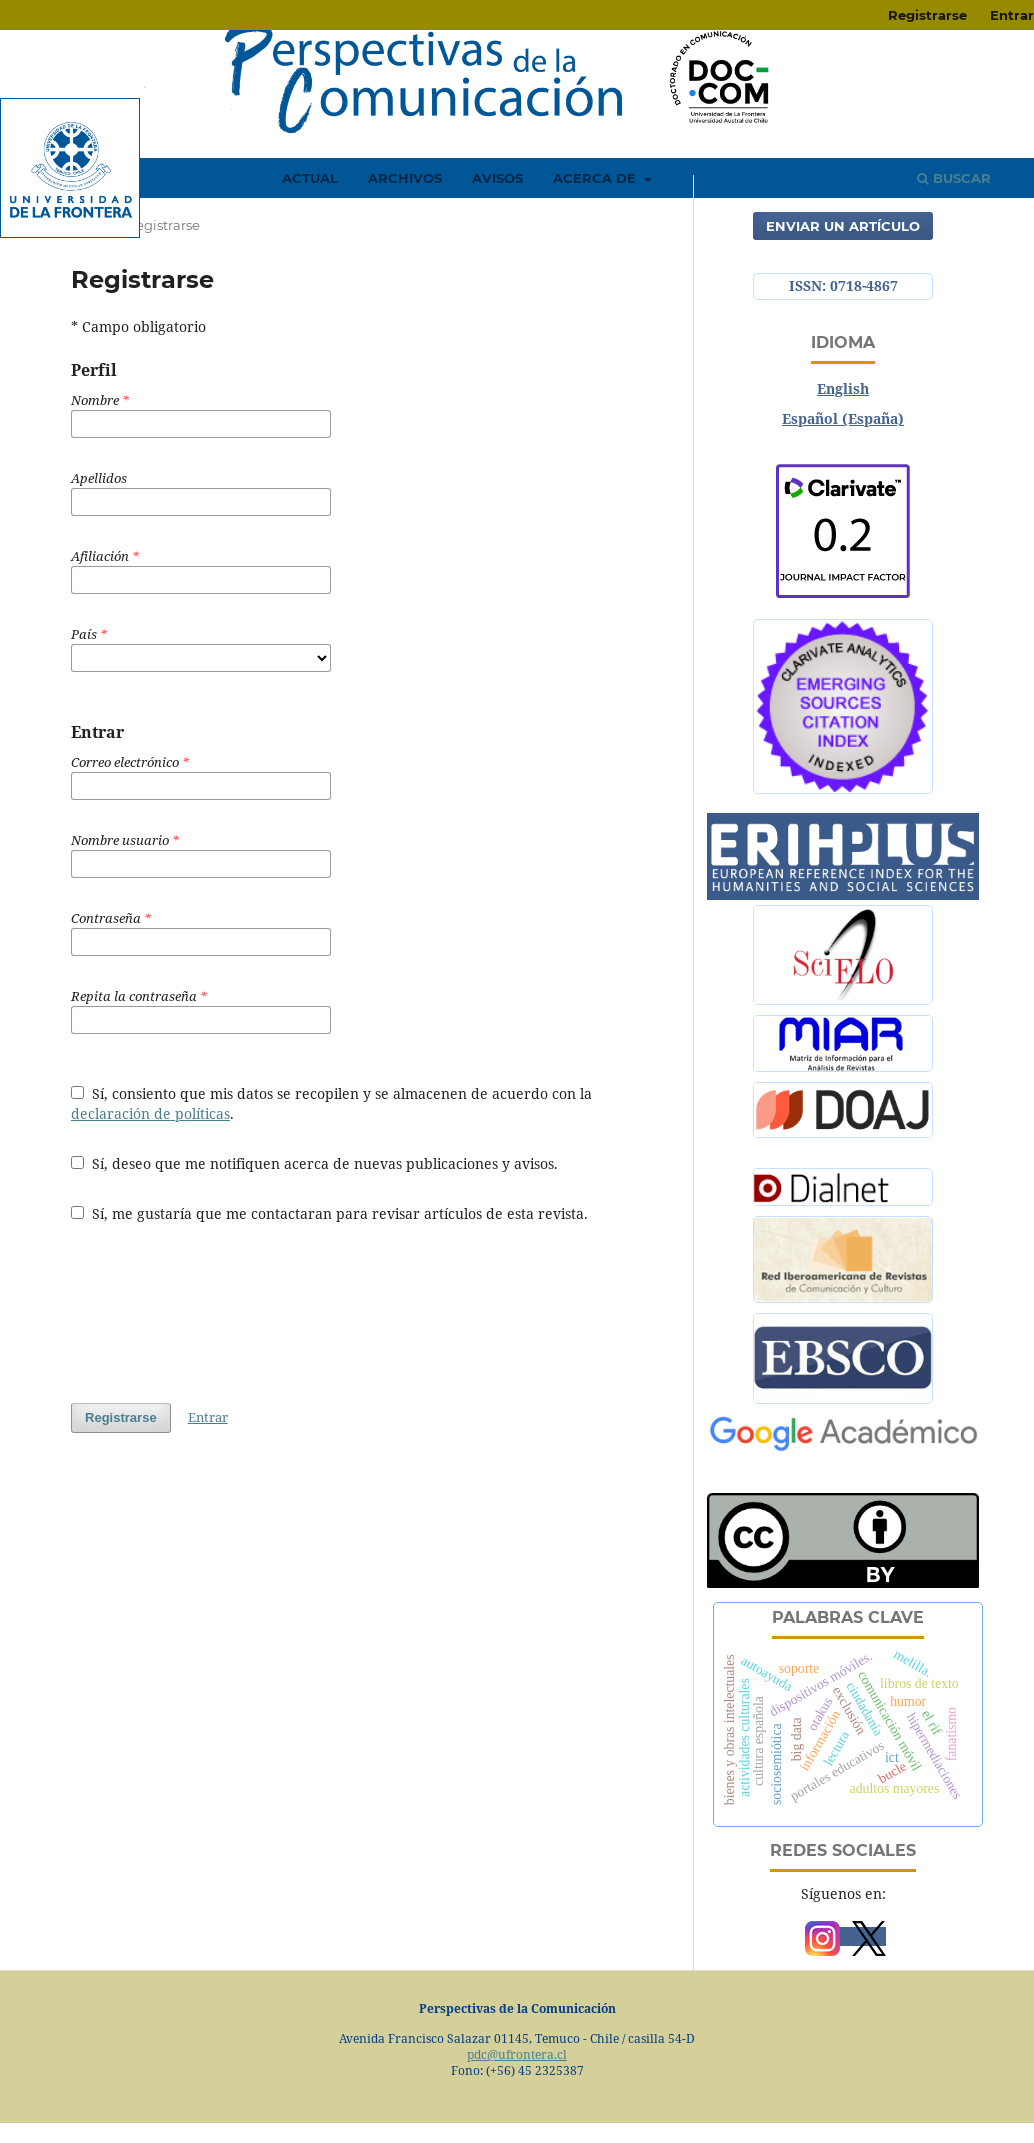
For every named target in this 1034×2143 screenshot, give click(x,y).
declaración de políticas (150, 1113)
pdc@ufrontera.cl (517, 2054)
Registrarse (927, 15)
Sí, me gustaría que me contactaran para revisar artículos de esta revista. (329, 1213)
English (843, 388)
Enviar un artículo (843, 226)
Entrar (208, 1417)
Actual (310, 178)
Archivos (405, 178)
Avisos (497, 178)
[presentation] (223, 1313)
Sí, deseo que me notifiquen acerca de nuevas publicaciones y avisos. (314, 1163)
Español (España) (843, 418)
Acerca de (596, 178)
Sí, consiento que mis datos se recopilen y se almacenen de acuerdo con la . (331, 1103)
